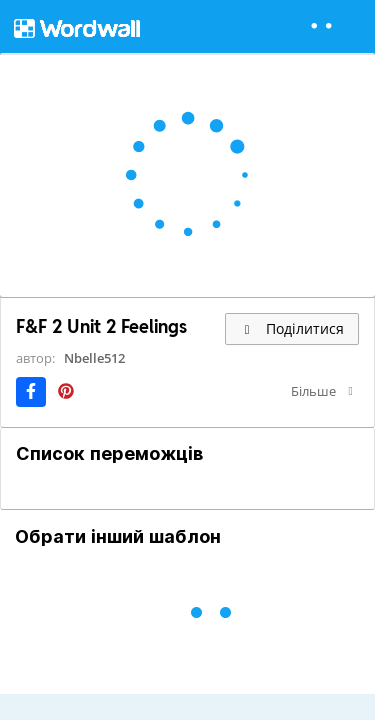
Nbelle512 (94, 358)
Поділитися (292, 328)
